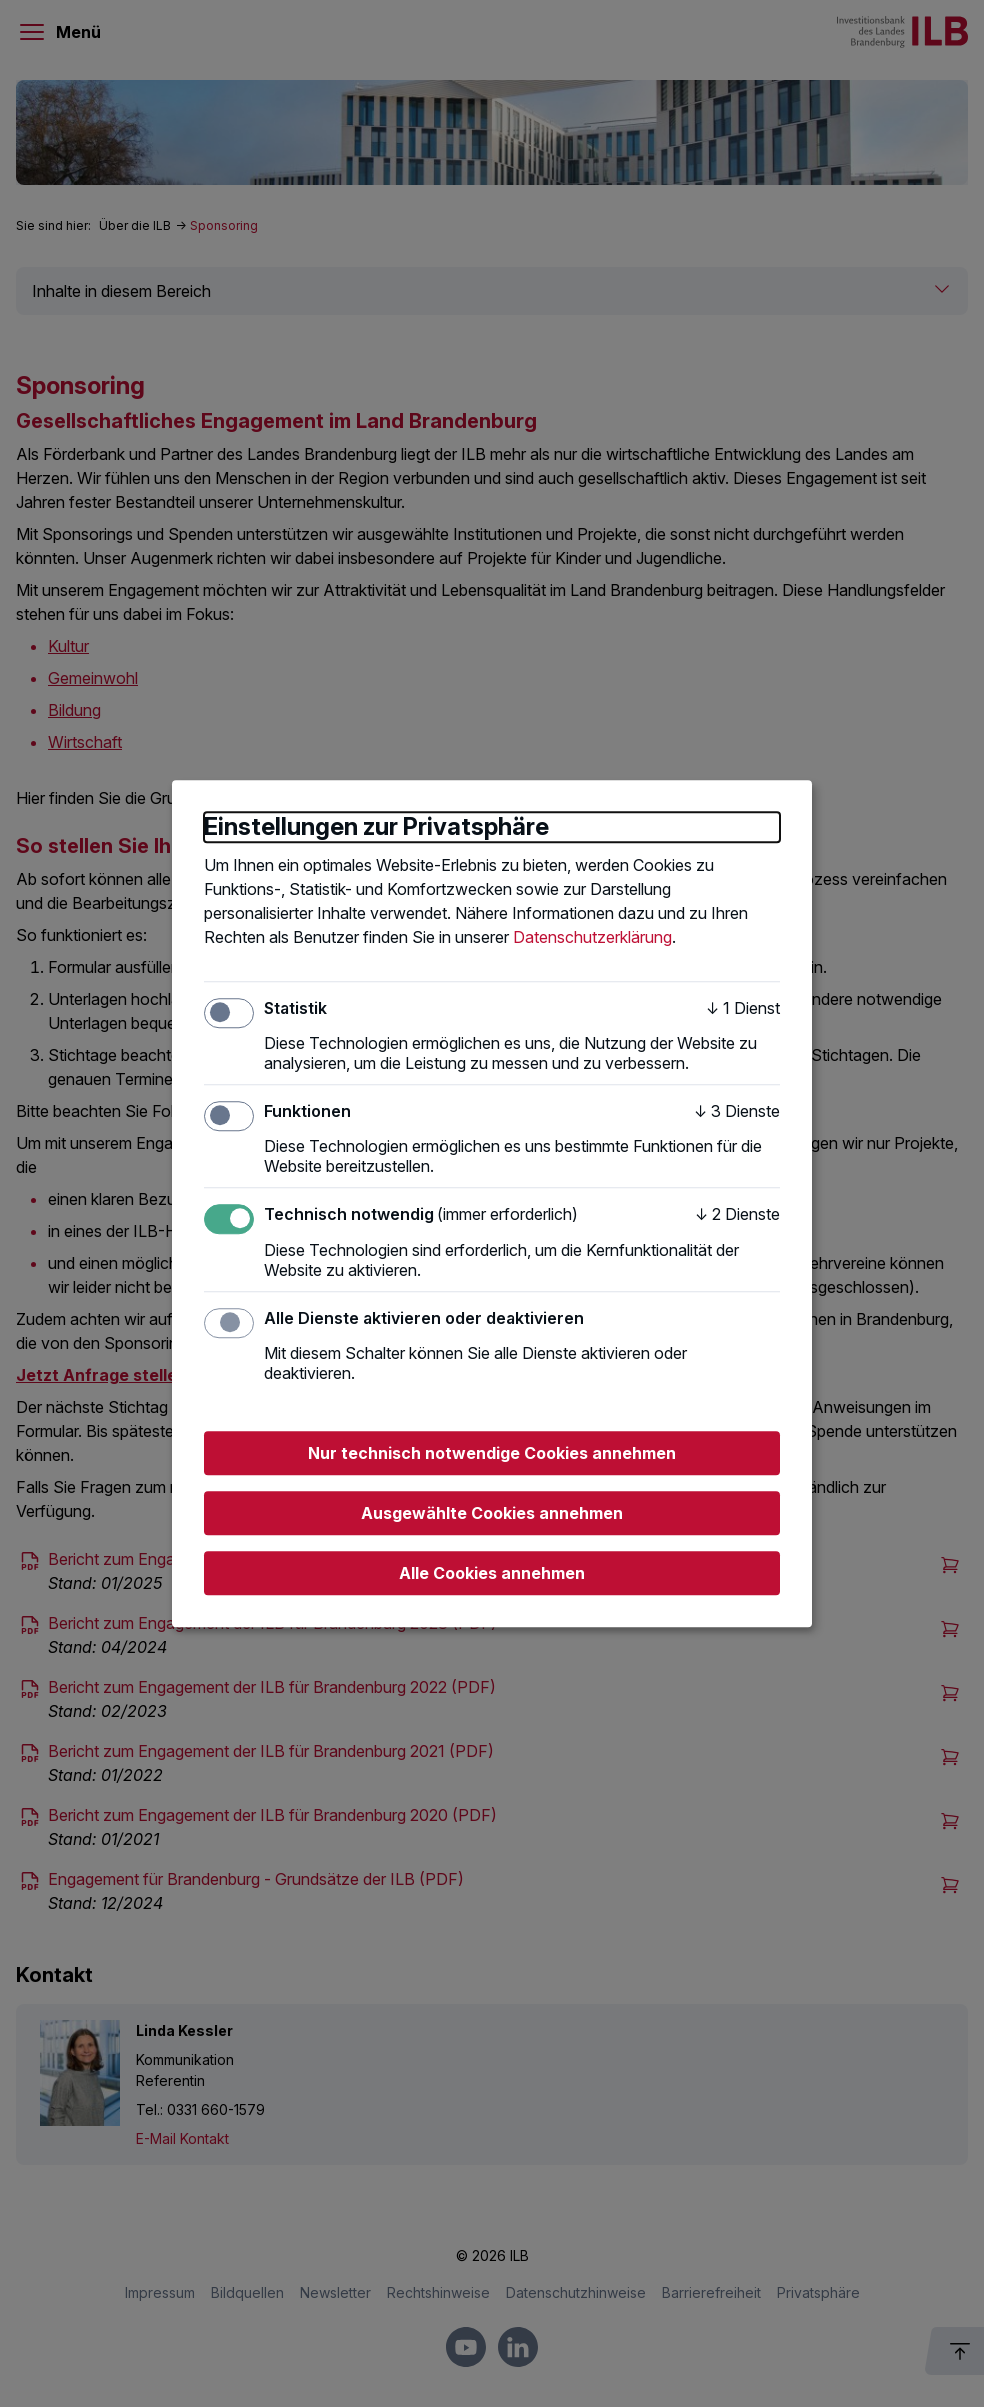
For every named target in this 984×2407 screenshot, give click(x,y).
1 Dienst (743, 1008)
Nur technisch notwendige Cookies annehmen (492, 1453)
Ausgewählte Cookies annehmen (492, 1513)
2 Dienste (737, 1215)
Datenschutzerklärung (592, 937)
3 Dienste (737, 1111)
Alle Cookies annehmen (492, 1573)
